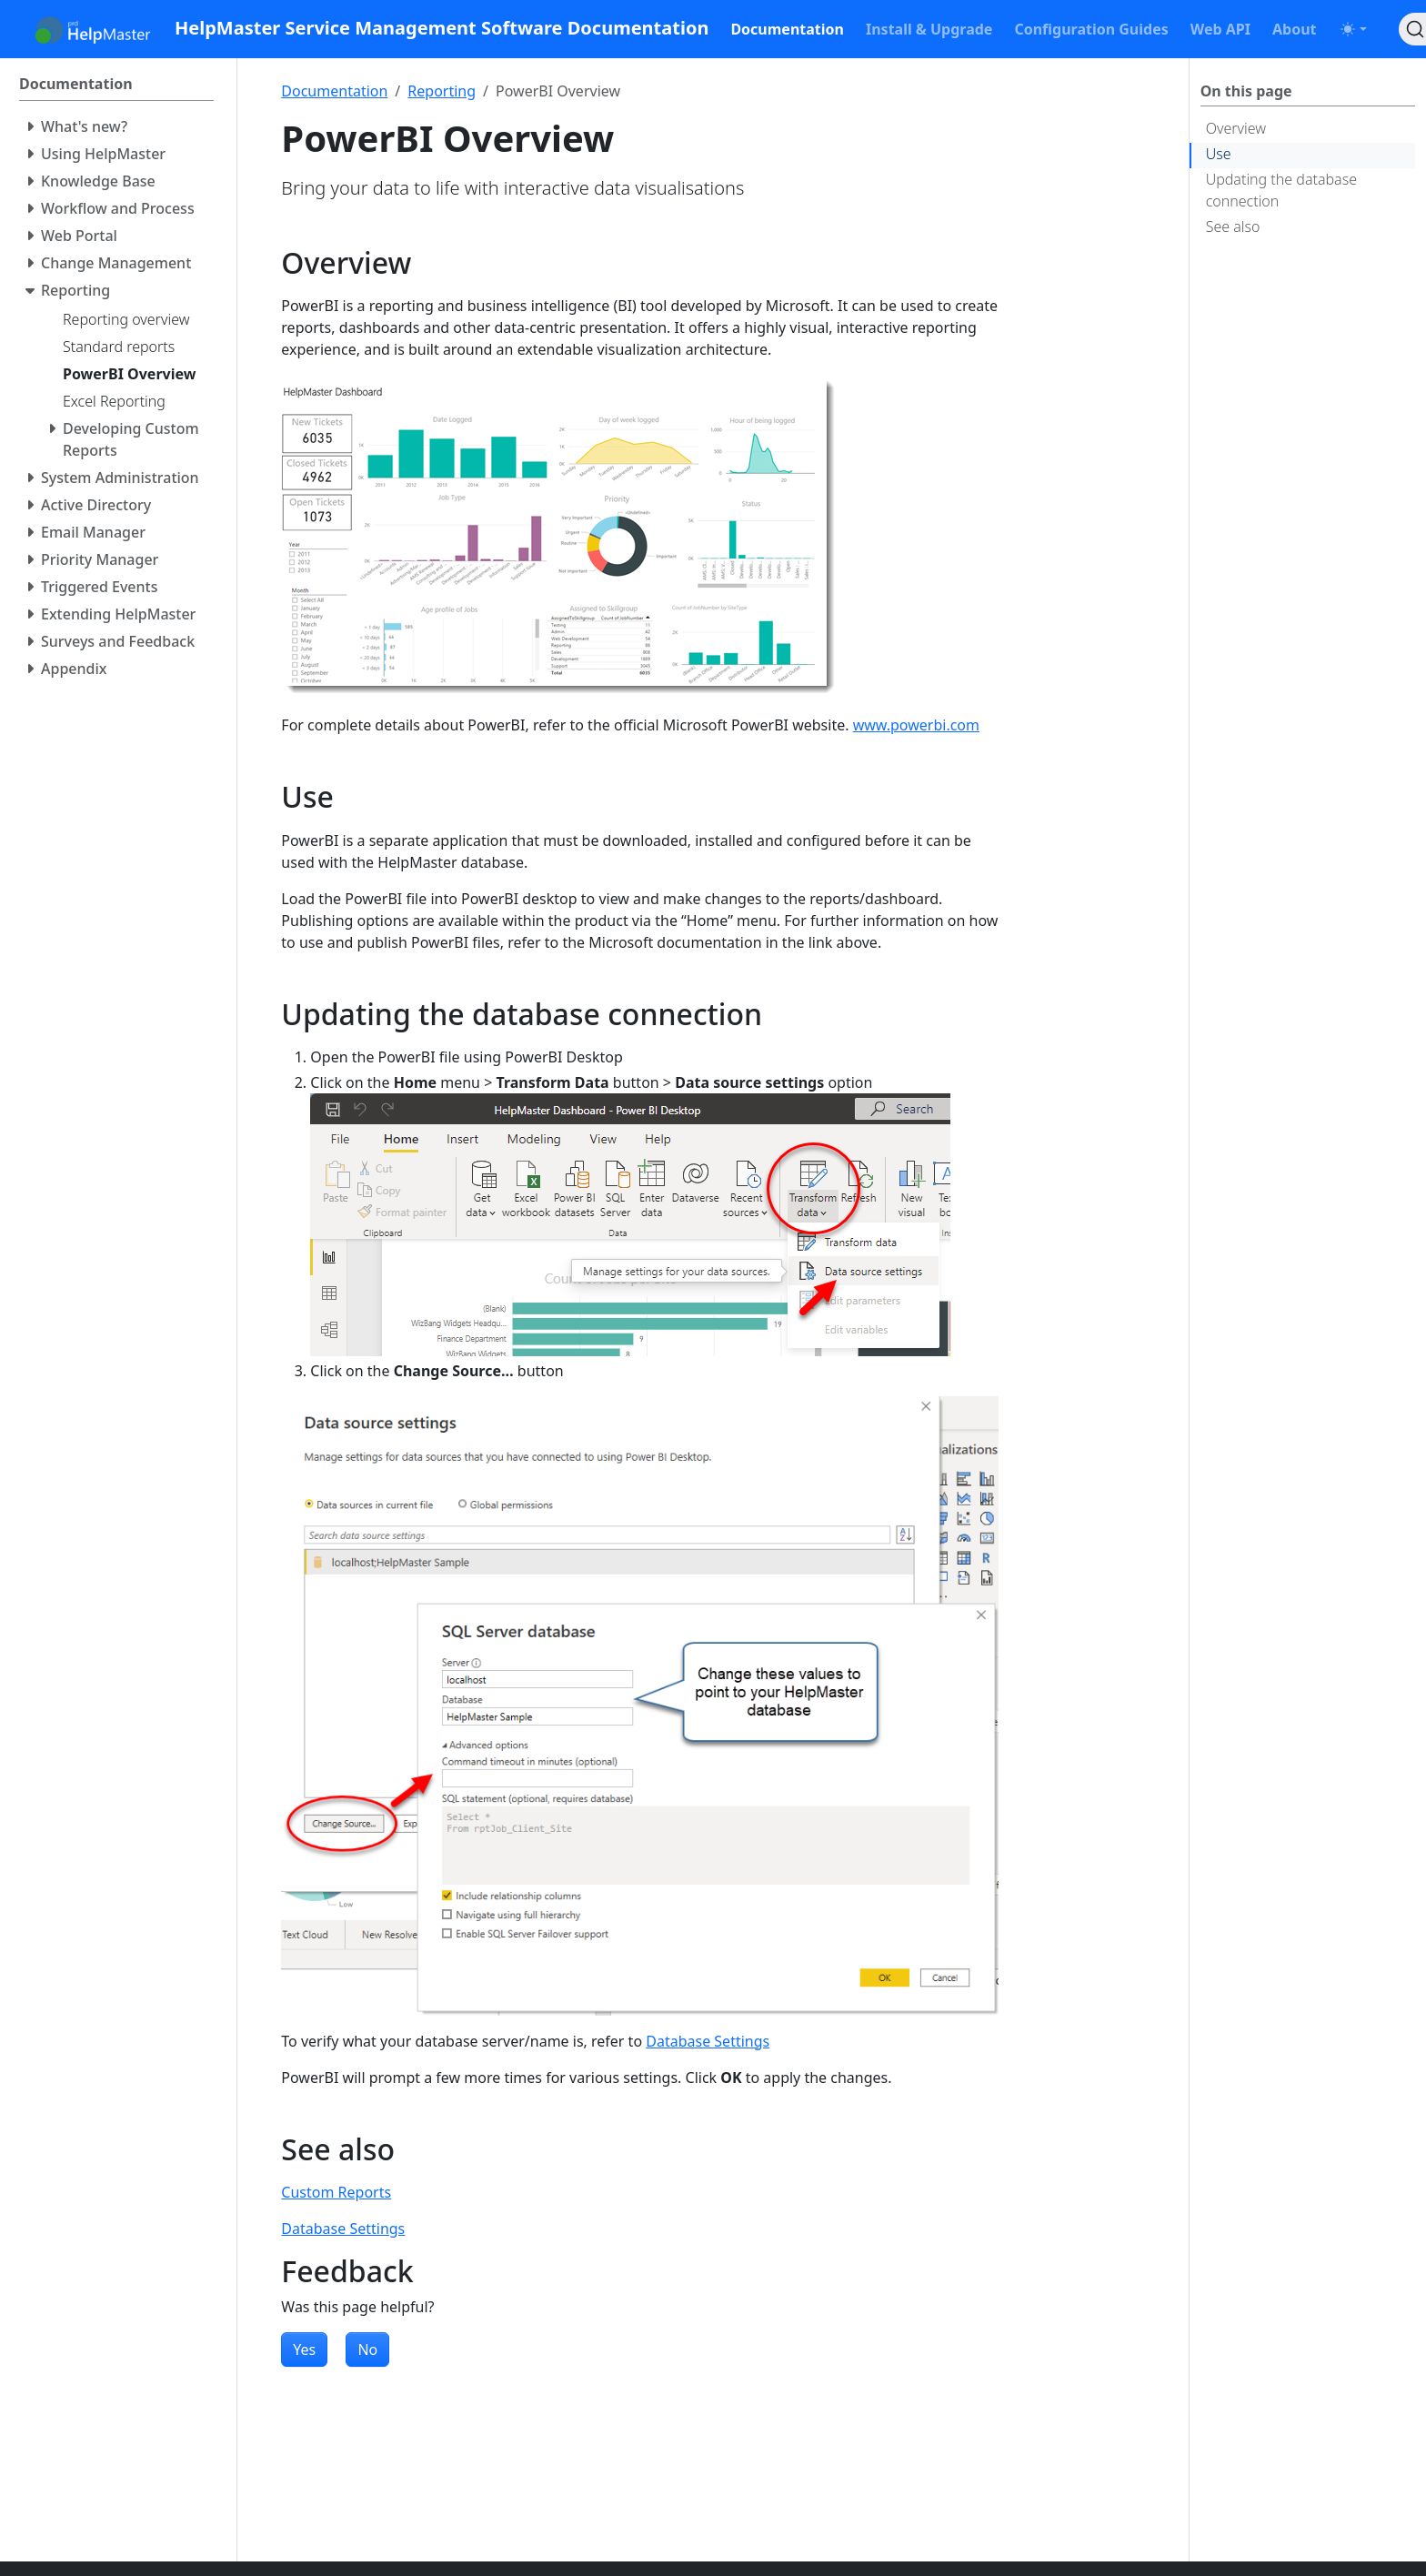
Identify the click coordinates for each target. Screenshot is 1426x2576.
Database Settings (707, 2041)
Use (1218, 154)
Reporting (441, 91)
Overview (1236, 128)
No (367, 2350)
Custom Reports (336, 2192)
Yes (304, 2350)
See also (1233, 226)
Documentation (334, 91)
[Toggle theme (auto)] (1353, 29)
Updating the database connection (1281, 190)
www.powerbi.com (916, 725)
